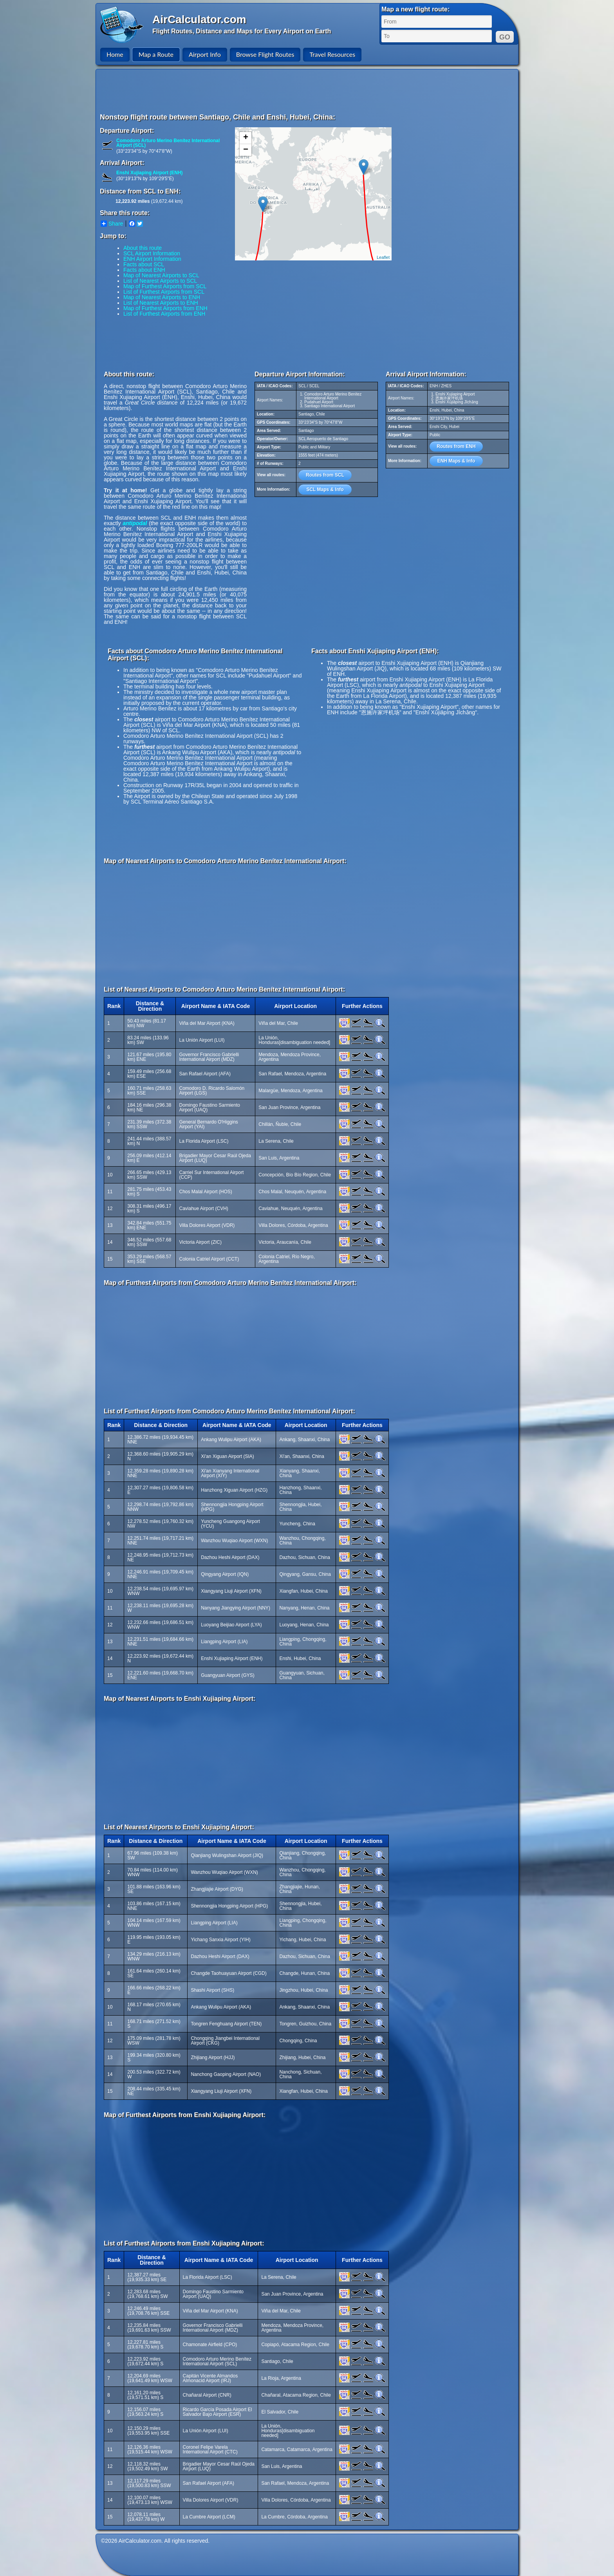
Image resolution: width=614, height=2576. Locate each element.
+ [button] (245, 138)
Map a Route (156, 54)
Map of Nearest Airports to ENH (161, 297)
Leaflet (383, 257)
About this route (142, 248)
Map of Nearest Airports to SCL (161, 275)
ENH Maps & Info (456, 461)
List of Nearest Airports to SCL (160, 281)
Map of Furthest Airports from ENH (165, 308)
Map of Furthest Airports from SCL (164, 286)
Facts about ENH (144, 270)
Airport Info (205, 54)
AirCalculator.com (199, 19)
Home (115, 54)
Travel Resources (332, 54)
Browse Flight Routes (265, 54)
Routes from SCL (325, 475)
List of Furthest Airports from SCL (163, 292)
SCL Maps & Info (324, 489)
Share (112, 223)
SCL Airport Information (151, 253)
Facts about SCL (143, 264)
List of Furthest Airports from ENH (164, 314)
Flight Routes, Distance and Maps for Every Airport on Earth (241, 31)
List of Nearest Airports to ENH (160, 303)
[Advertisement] (308, 90)
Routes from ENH (456, 446)
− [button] (245, 150)
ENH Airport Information (152, 259)
